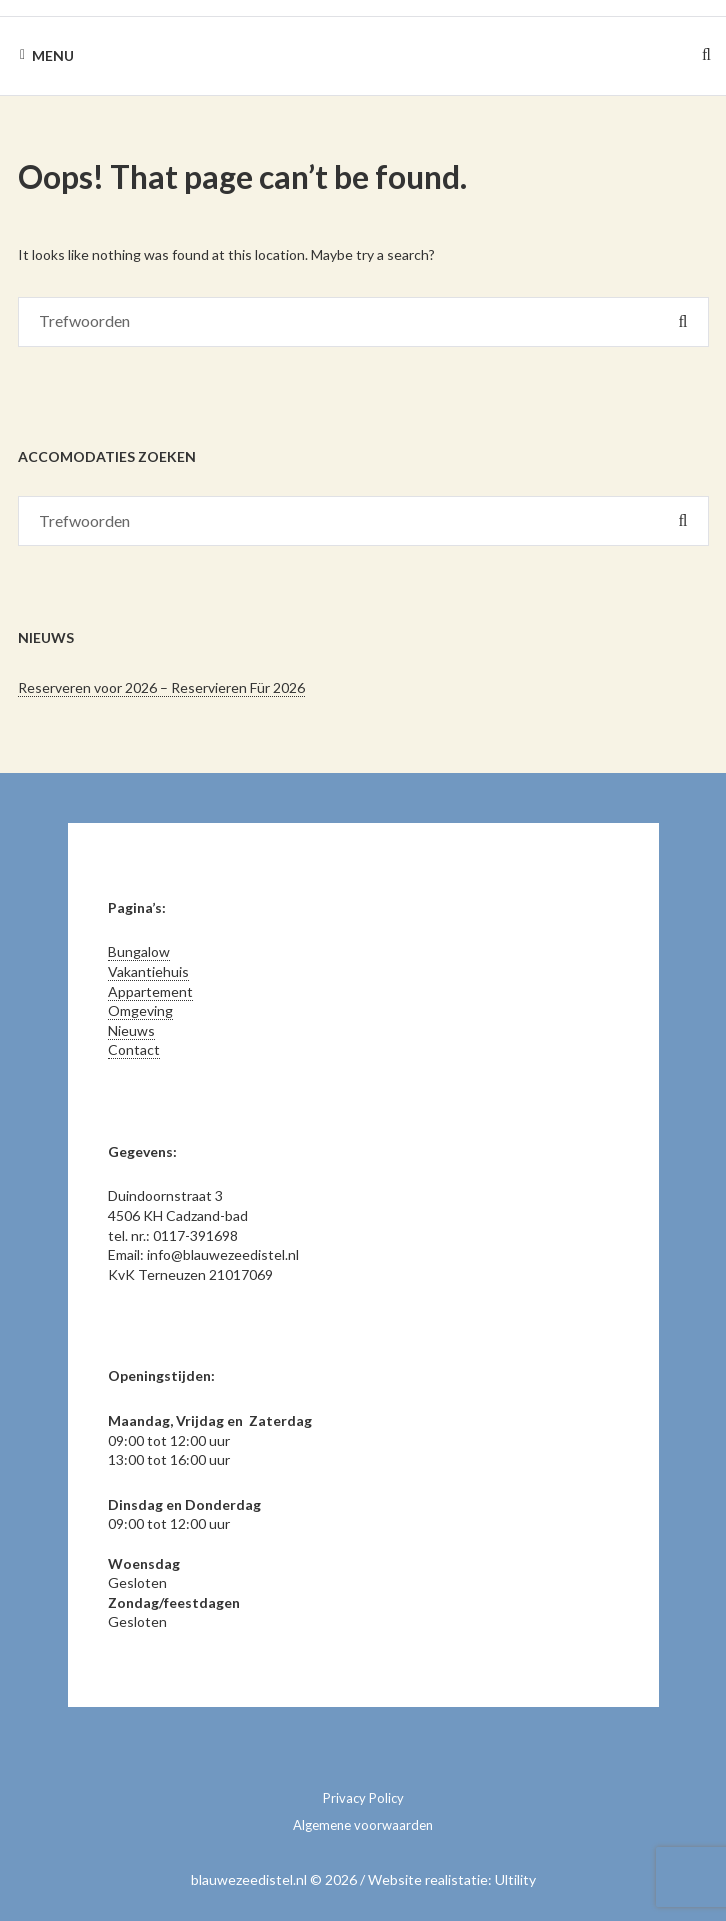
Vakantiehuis (148, 971)
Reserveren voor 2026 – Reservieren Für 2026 (161, 687)
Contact (134, 1049)
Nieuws (131, 1030)
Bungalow (139, 951)
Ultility (515, 1879)
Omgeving (140, 1010)
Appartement (150, 991)
